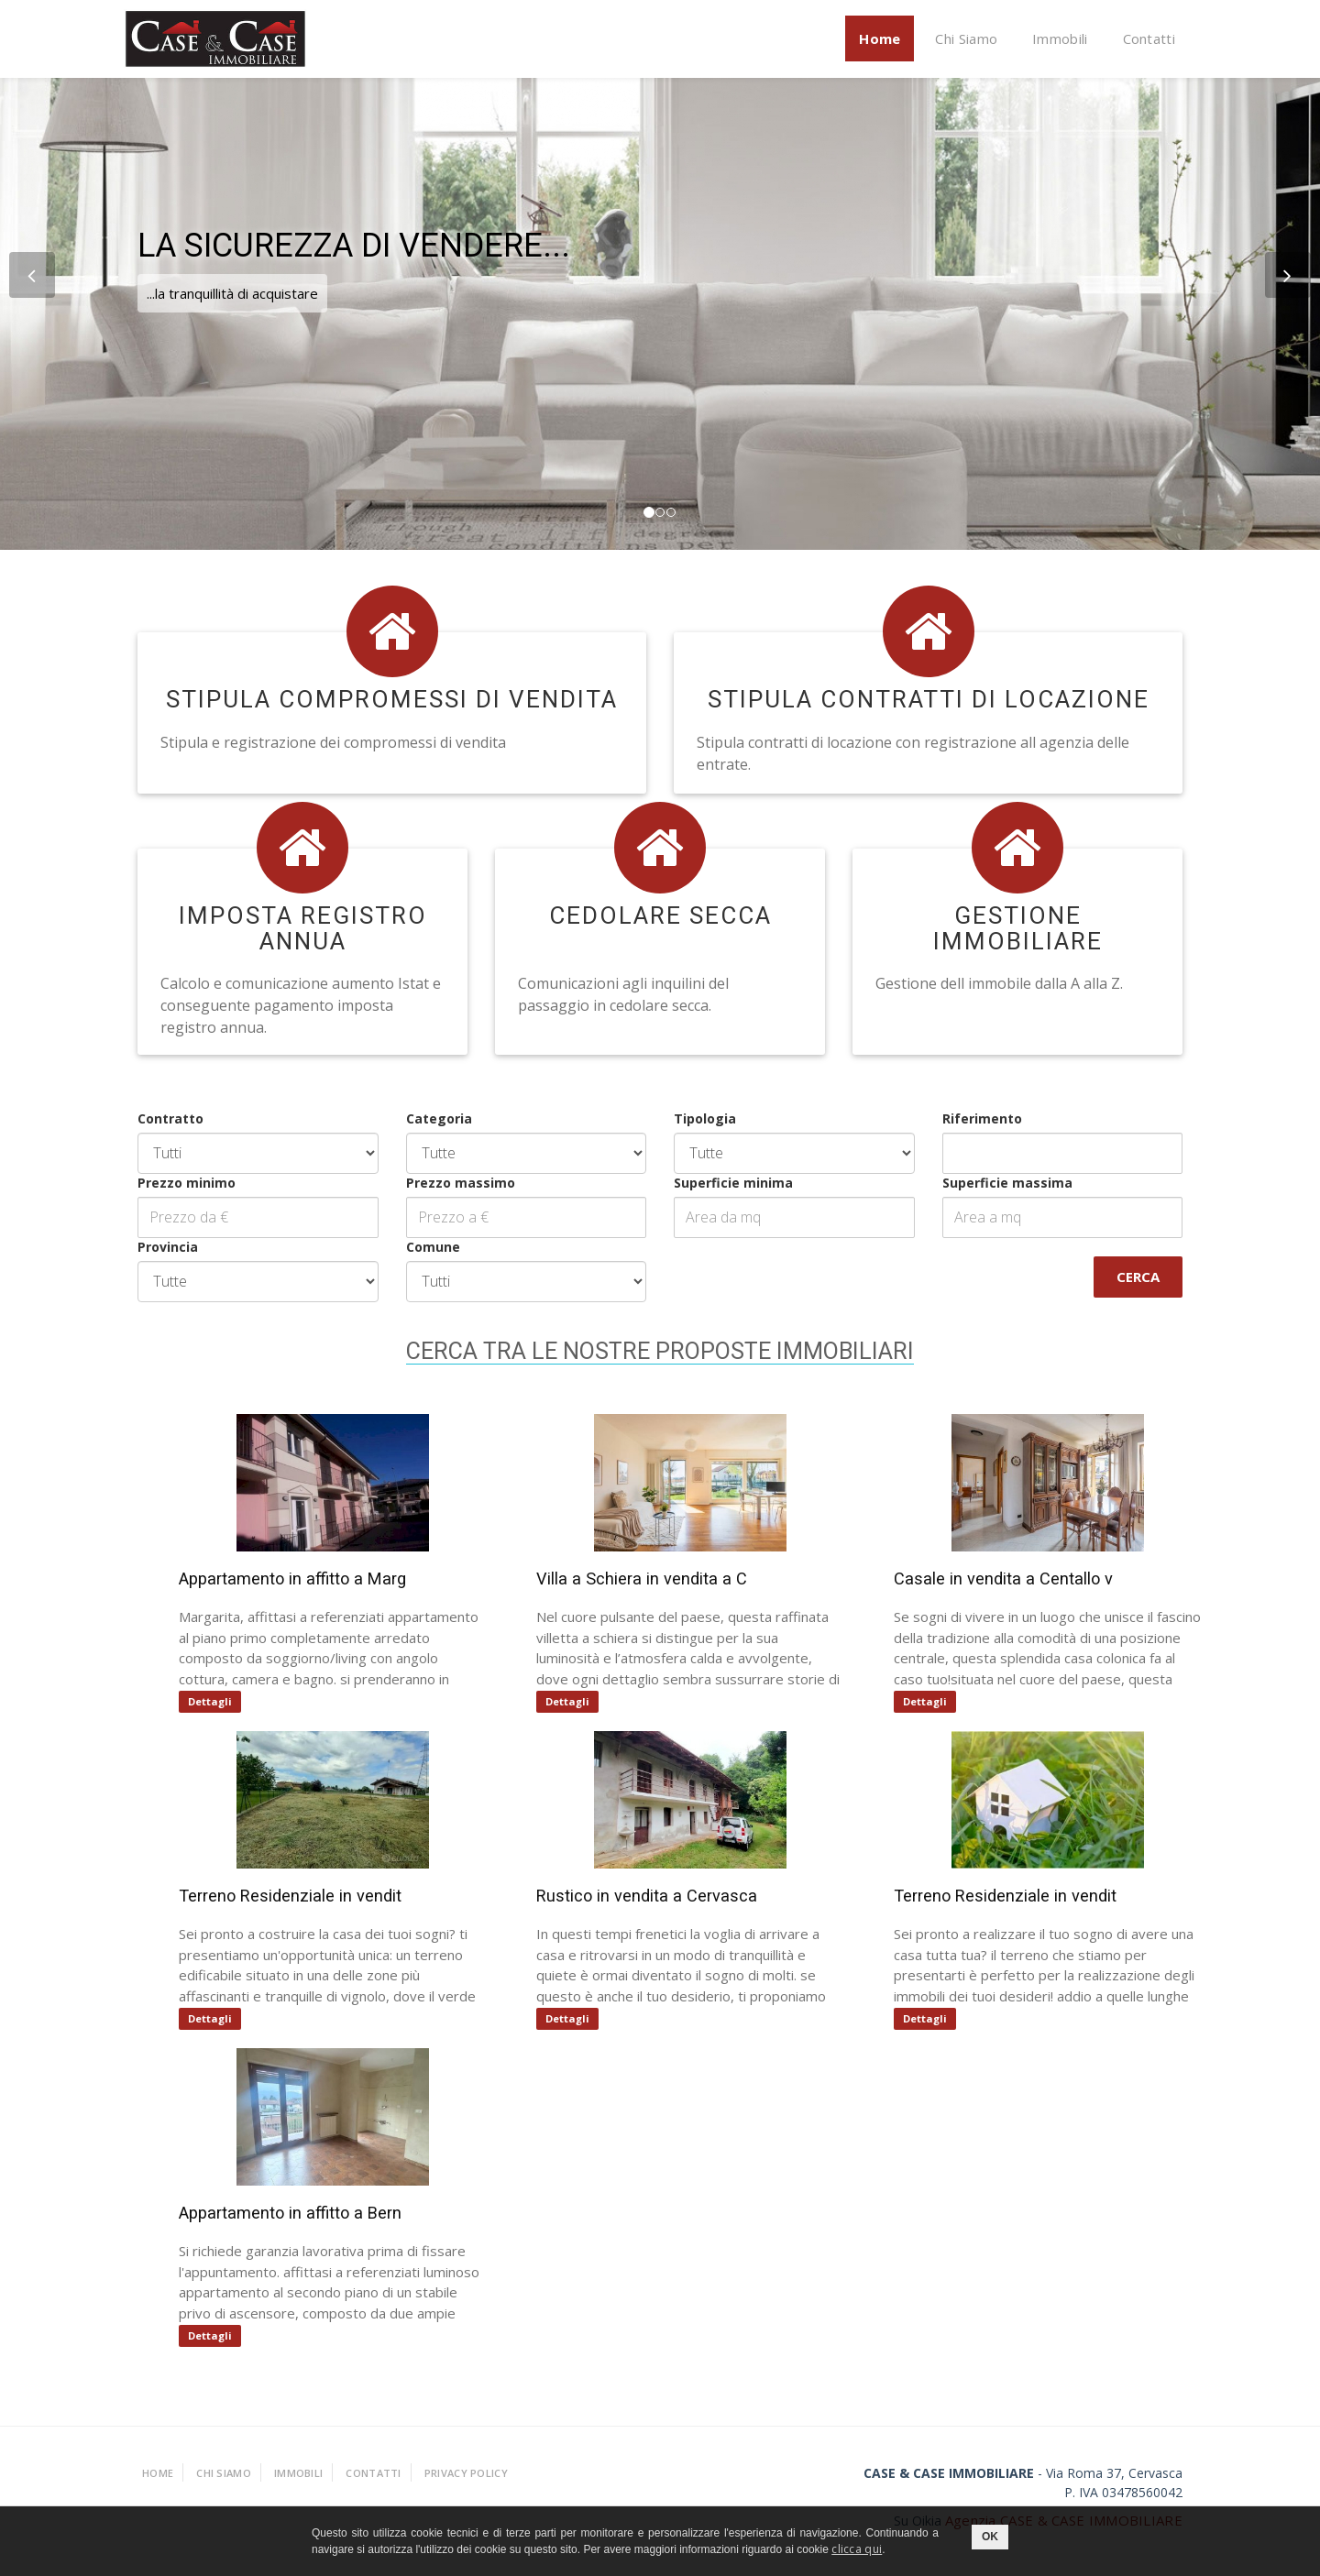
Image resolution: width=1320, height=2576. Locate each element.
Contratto (145, 1118)
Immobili (1059, 38)
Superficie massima (981, 1182)
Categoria (413, 1118)
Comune (407, 1246)
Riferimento (956, 1118)
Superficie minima (707, 1182)
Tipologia (679, 1118)
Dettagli (225, 1701)
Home (879, 38)
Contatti (1149, 38)
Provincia (142, 1246)
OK (990, 2536)
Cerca (1112, 1276)
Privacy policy (466, 2473)
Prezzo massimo (434, 1182)
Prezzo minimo (161, 1182)
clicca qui (856, 2549)
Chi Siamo (966, 38)
